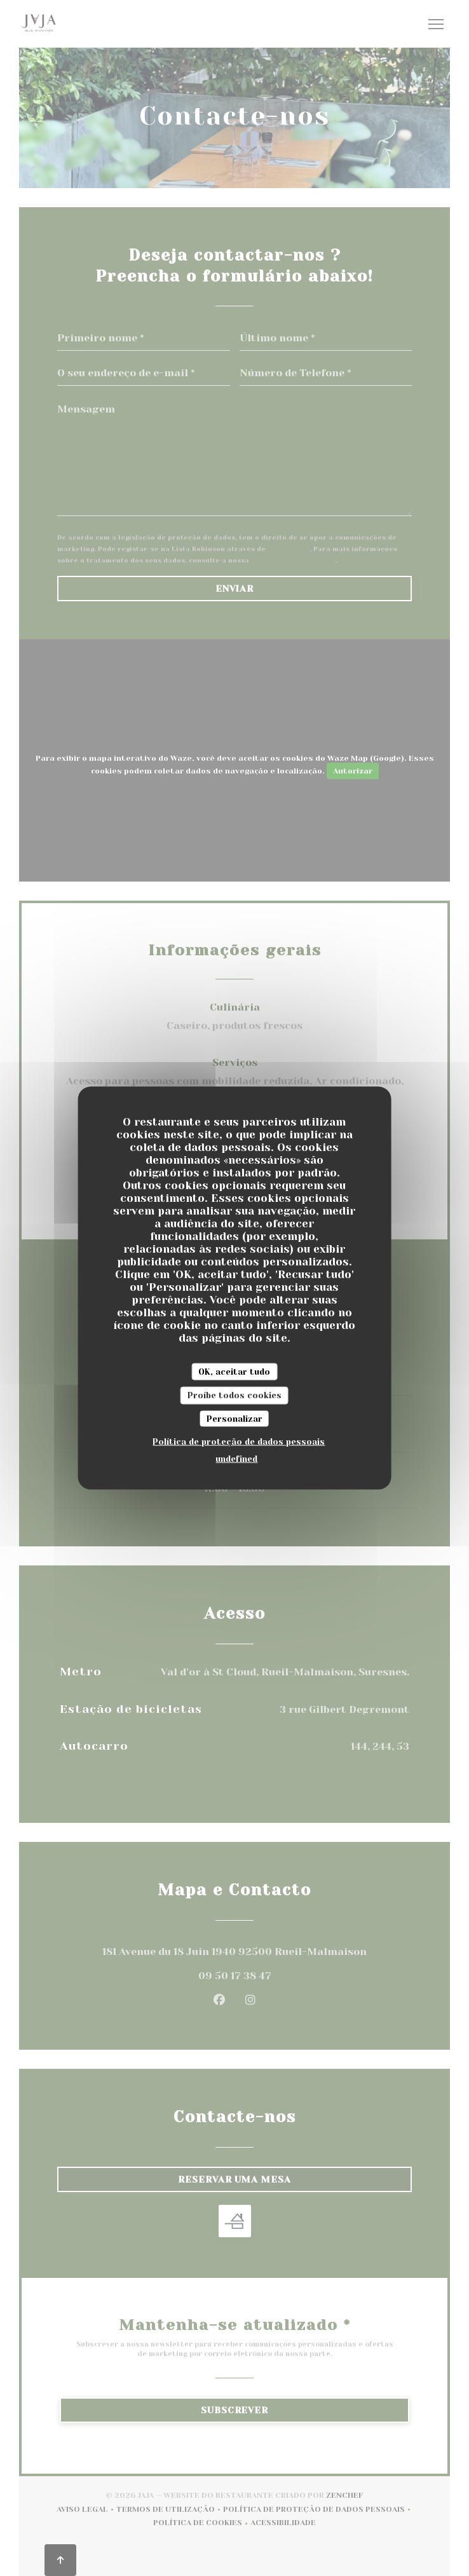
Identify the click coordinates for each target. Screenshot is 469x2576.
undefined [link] (236, 1459)
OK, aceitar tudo (234, 1371)
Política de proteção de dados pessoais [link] (239, 1442)
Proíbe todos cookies (234, 1395)
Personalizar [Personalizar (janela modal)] (234, 1418)
